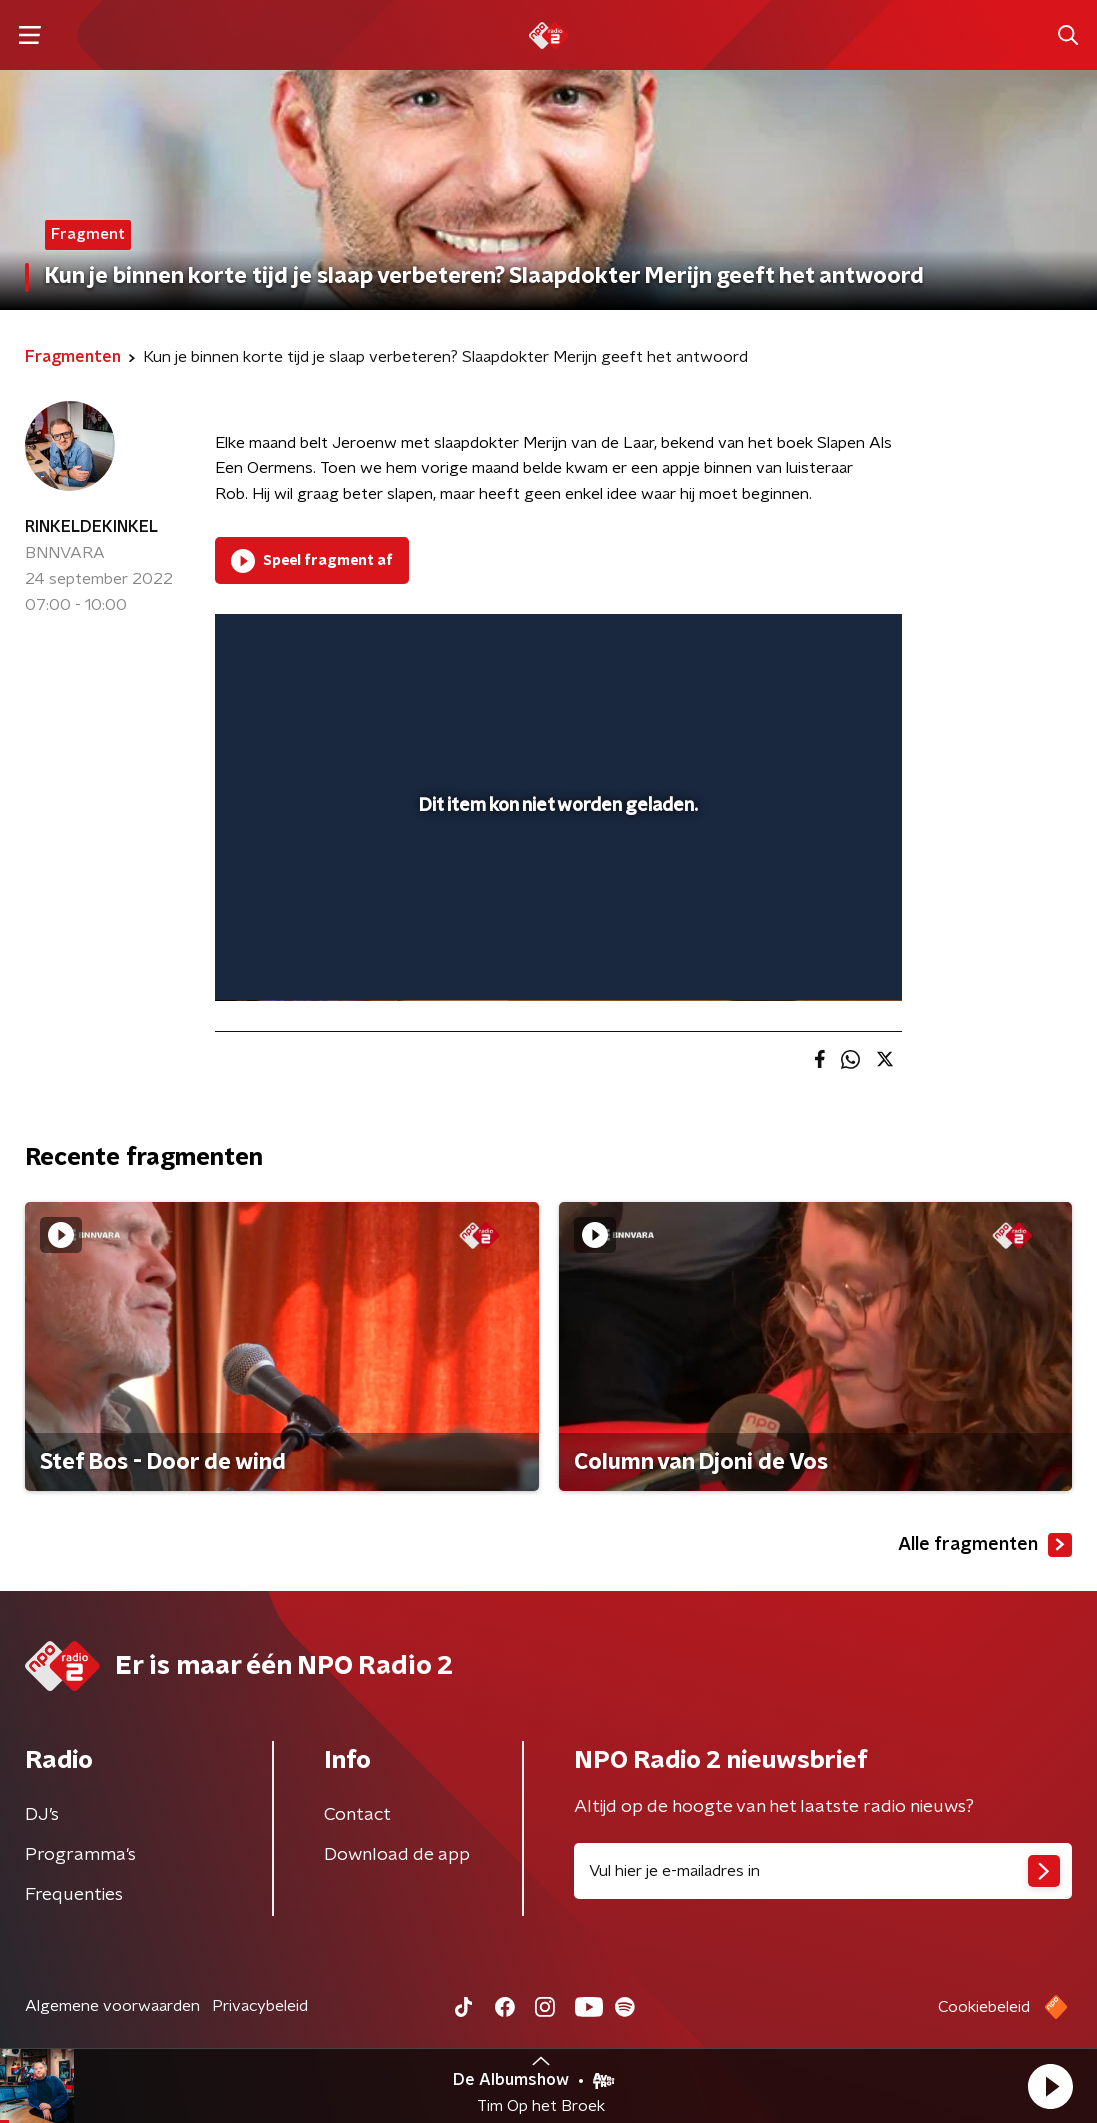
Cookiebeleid (984, 2007)
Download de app (397, 1855)
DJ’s (42, 1815)
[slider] (555, 905)
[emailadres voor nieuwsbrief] (823, 1871)
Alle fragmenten (985, 1545)
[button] (1050, 2086)
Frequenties (74, 1895)
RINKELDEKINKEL (91, 527)
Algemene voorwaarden (112, 2006)
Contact (357, 1815)
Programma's (80, 1855)
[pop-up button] (817, 957)
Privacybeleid (260, 2006)
